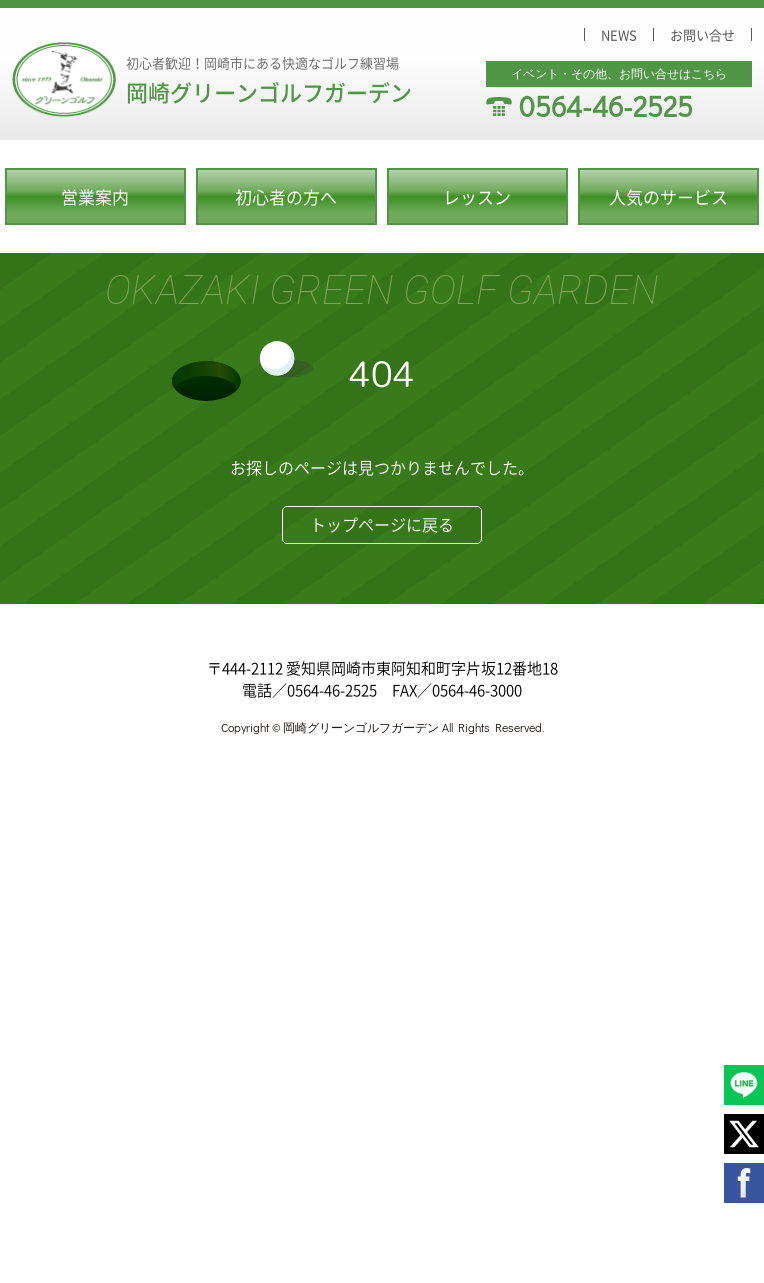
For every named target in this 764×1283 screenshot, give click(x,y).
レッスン (477, 196)
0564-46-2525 (606, 106)
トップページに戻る (382, 524)
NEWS (619, 34)
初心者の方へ (286, 196)
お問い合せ (702, 34)
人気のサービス (668, 196)
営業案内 (95, 196)
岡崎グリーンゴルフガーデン (269, 92)
